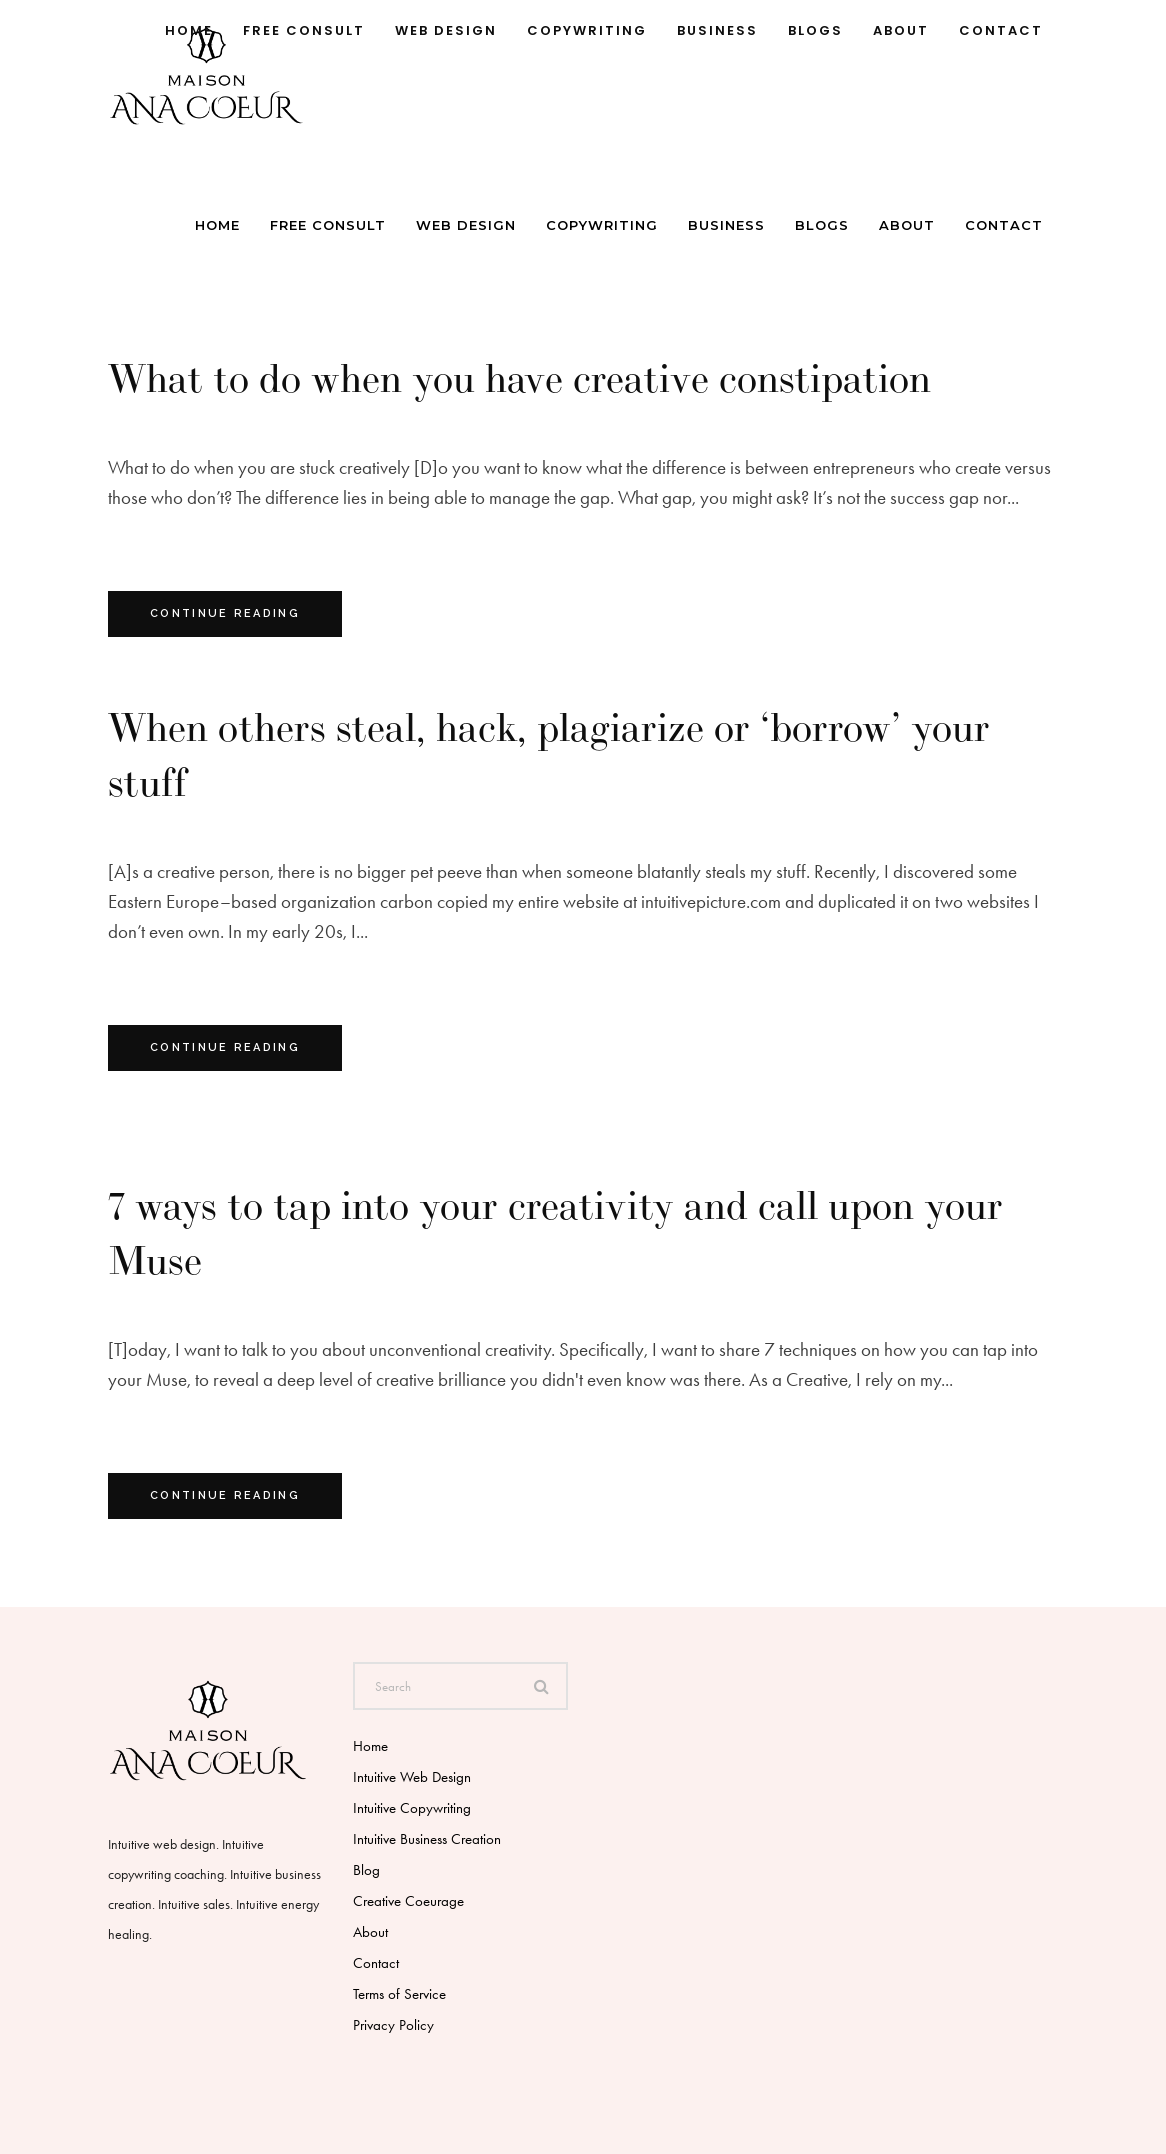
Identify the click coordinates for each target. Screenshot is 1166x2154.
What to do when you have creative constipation (519, 378)
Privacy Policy (393, 2025)
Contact (376, 1963)
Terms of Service (399, 1994)
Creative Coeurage (408, 1901)
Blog (366, 1870)
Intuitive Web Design (412, 1777)
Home (370, 1746)
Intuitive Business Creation (427, 1839)
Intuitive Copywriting (412, 1808)
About (370, 1932)
